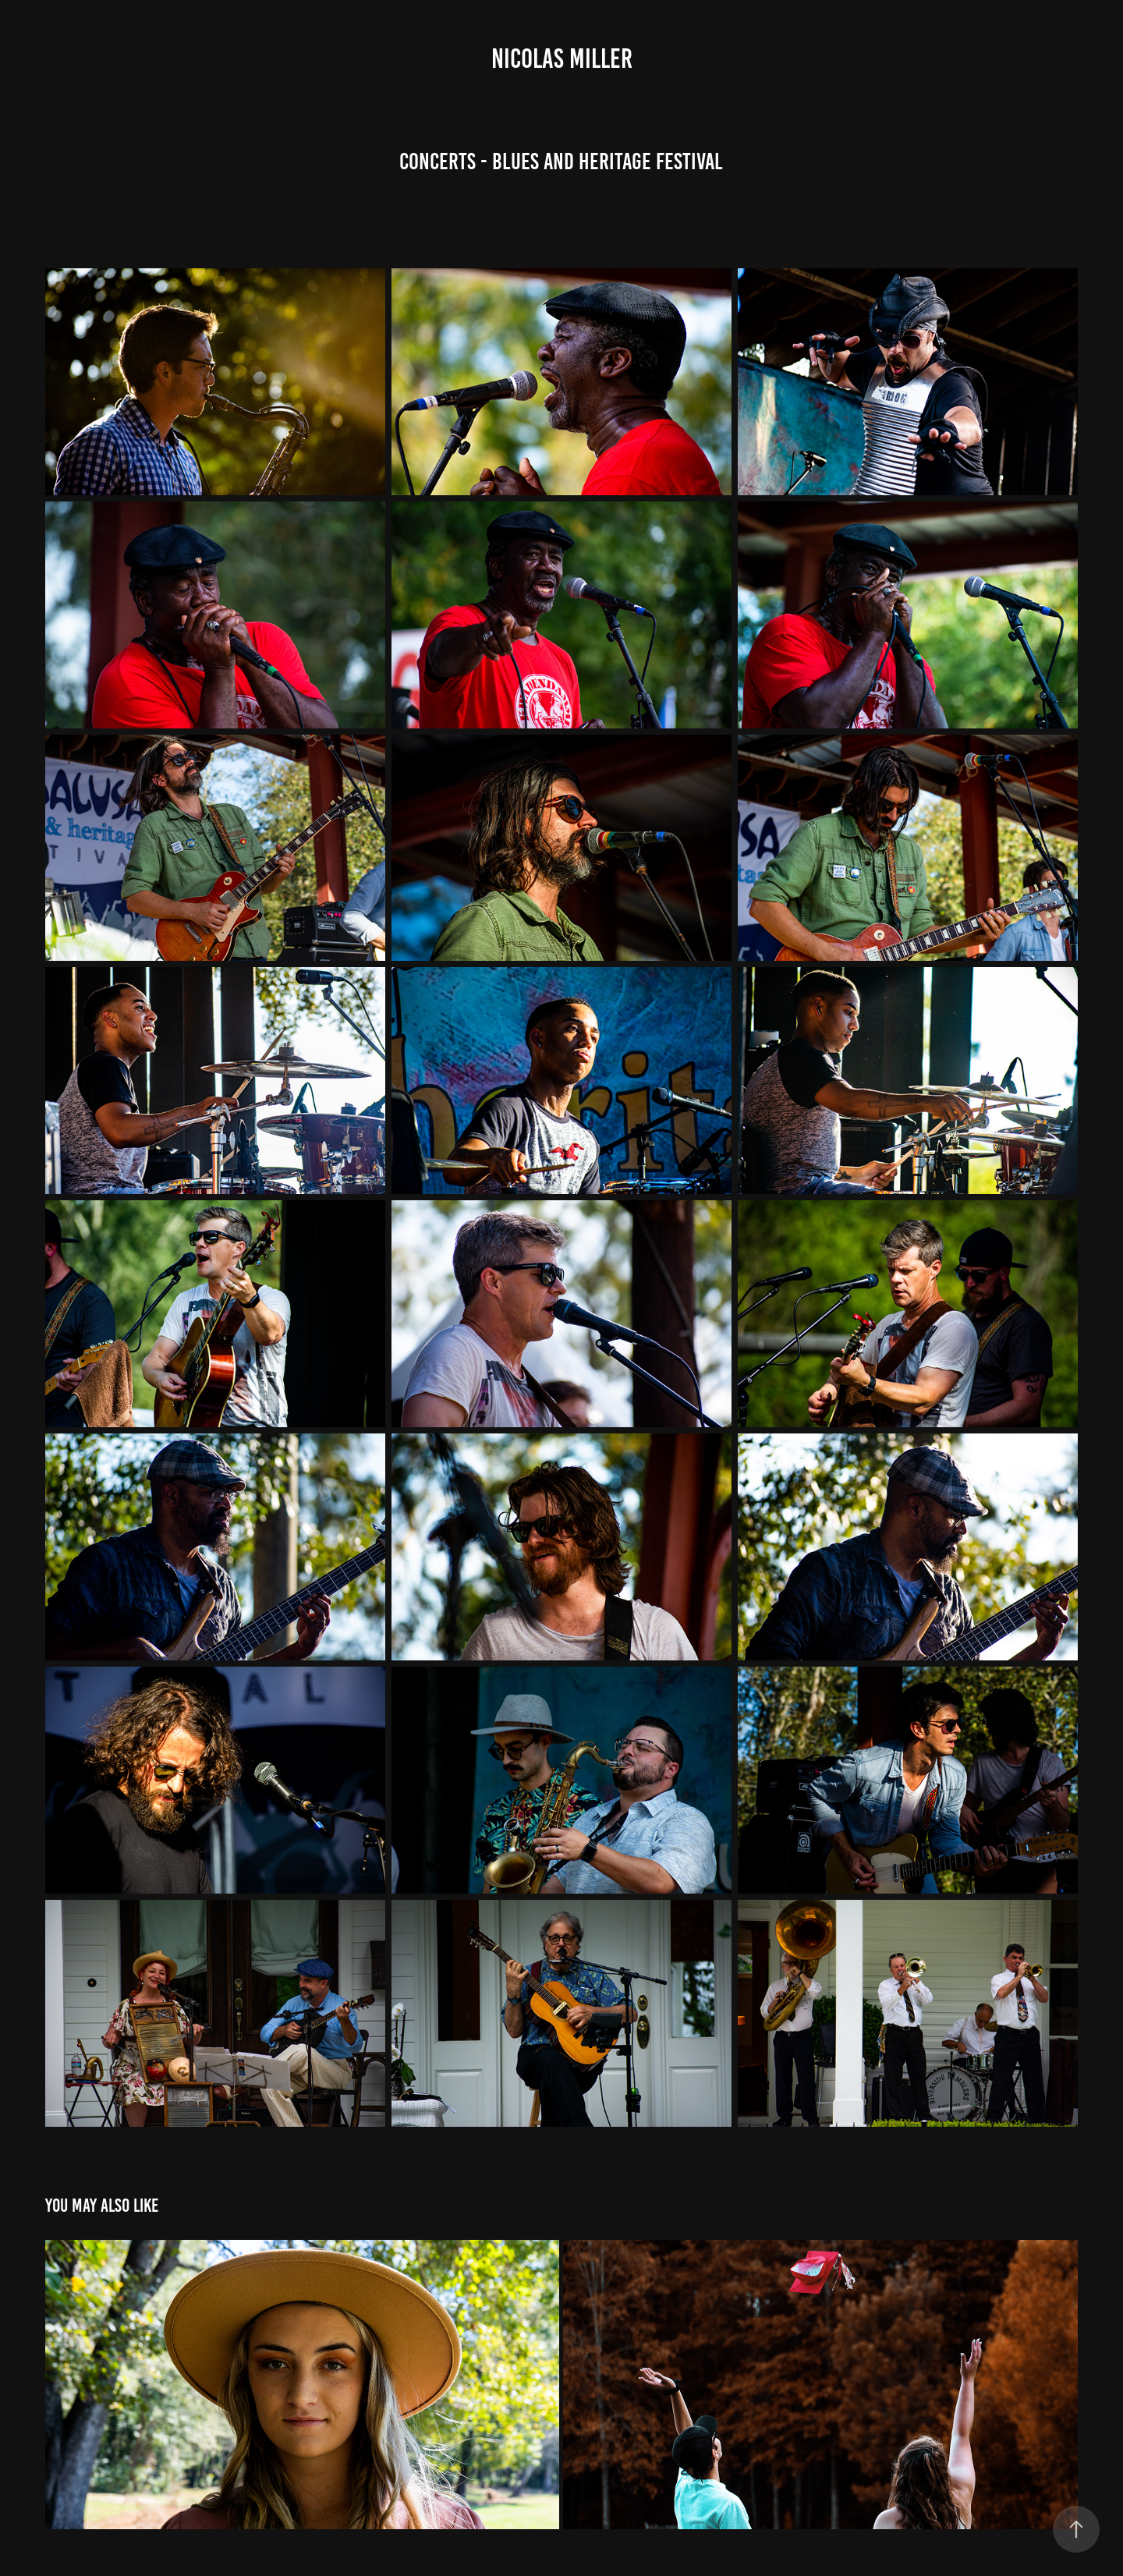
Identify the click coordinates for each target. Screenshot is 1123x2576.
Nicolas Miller (561, 58)
